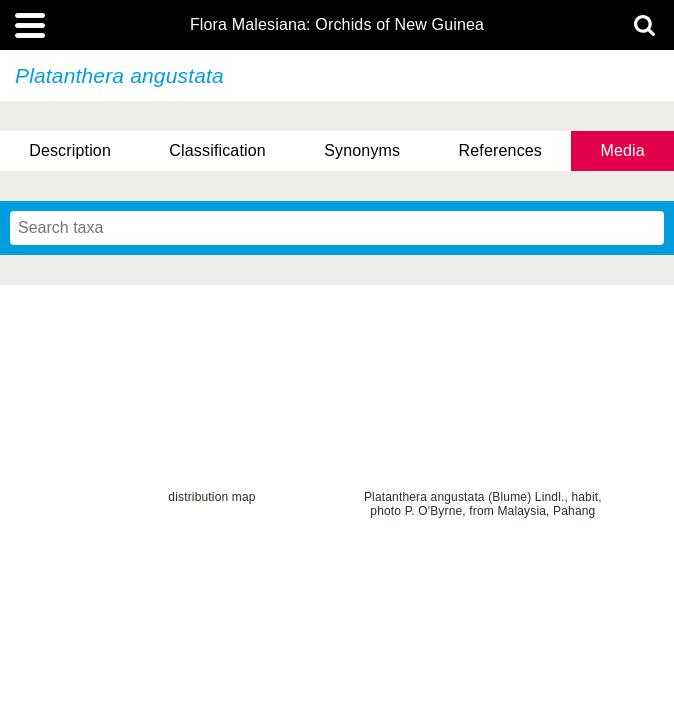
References (500, 150)
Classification (217, 150)
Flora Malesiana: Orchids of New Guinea (337, 25)
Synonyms (362, 150)
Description (70, 150)
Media (622, 150)
